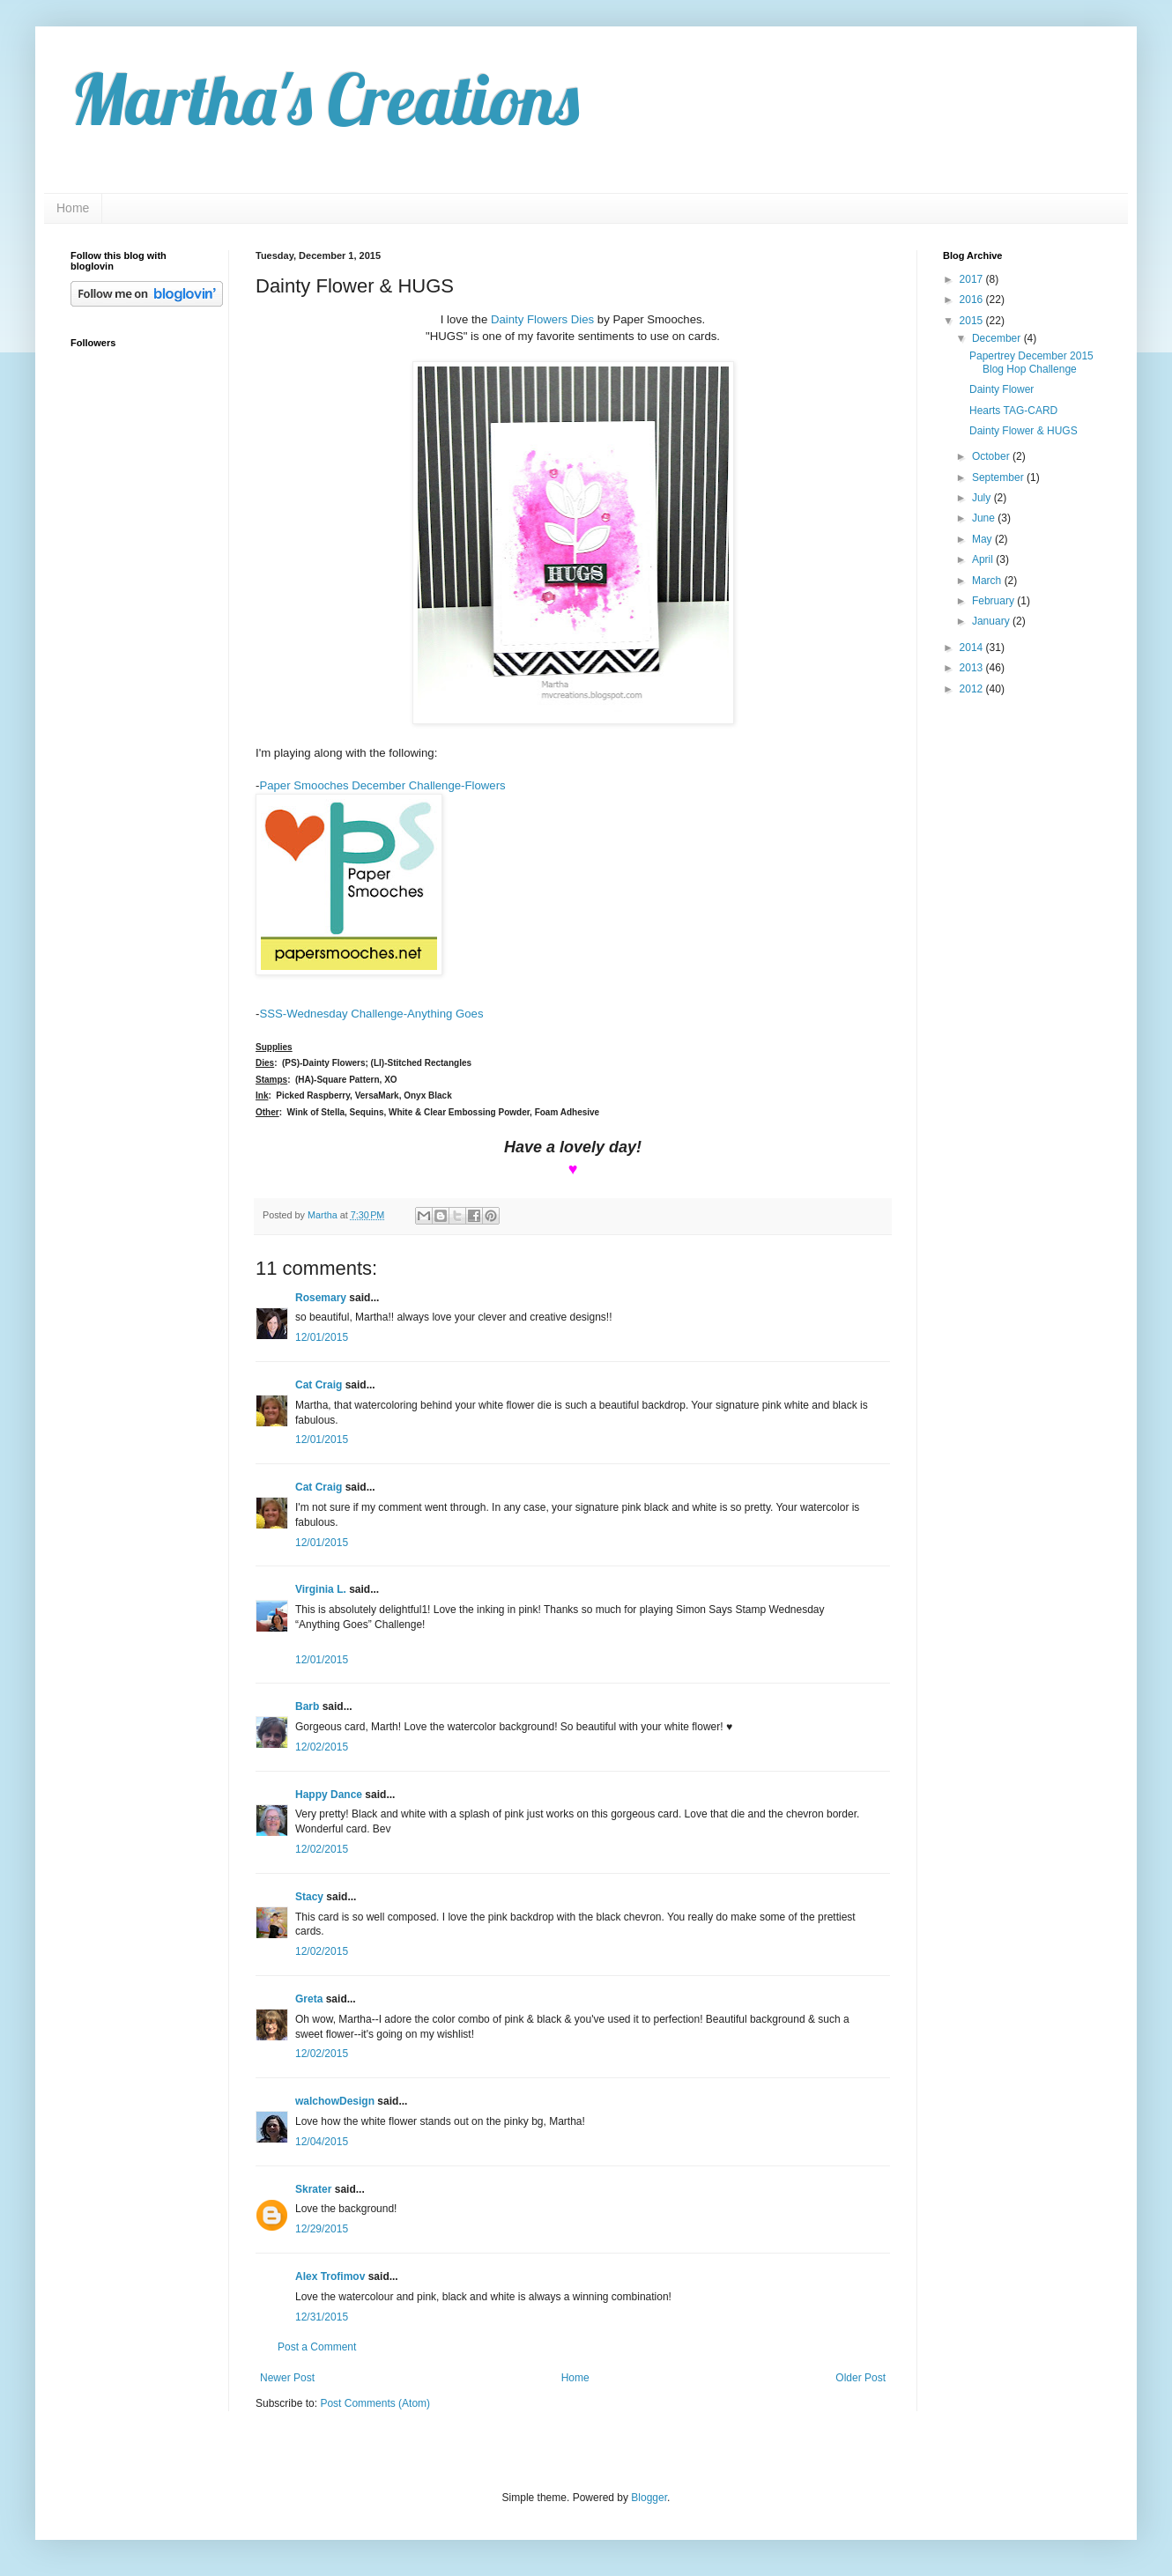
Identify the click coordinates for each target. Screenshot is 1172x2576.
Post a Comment (317, 2347)
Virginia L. (320, 1589)
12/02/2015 (321, 1747)
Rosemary (320, 1298)
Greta (309, 1999)
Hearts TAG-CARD (1013, 410)
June (985, 518)
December (998, 338)
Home (72, 208)
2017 (973, 279)
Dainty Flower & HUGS (1023, 431)
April (984, 559)
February (994, 601)
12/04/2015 (321, 2142)
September (999, 477)
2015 (973, 321)
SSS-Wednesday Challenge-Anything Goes (371, 1013)
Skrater (313, 2189)
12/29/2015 (321, 2229)
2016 (973, 299)
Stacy (309, 1897)
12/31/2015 (321, 2317)
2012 (973, 689)
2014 (973, 647)
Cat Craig (318, 1385)
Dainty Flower (1001, 389)
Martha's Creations (324, 99)
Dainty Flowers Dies (542, 319)
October (992, 456)
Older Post (860, 2378)
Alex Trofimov (330, 2276)
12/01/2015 (321, 1337)
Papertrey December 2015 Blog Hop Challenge (1031, 362)
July (983, 498)
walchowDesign (335, 2101)
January (992, 621)
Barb (307, 1706)
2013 (973, 668)
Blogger (649, 2497)
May (983, 539)
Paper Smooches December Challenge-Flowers (382, 785)
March (988, 580)
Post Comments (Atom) (375, 2403)
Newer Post (287, 2378)
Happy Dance (328, 1794)
